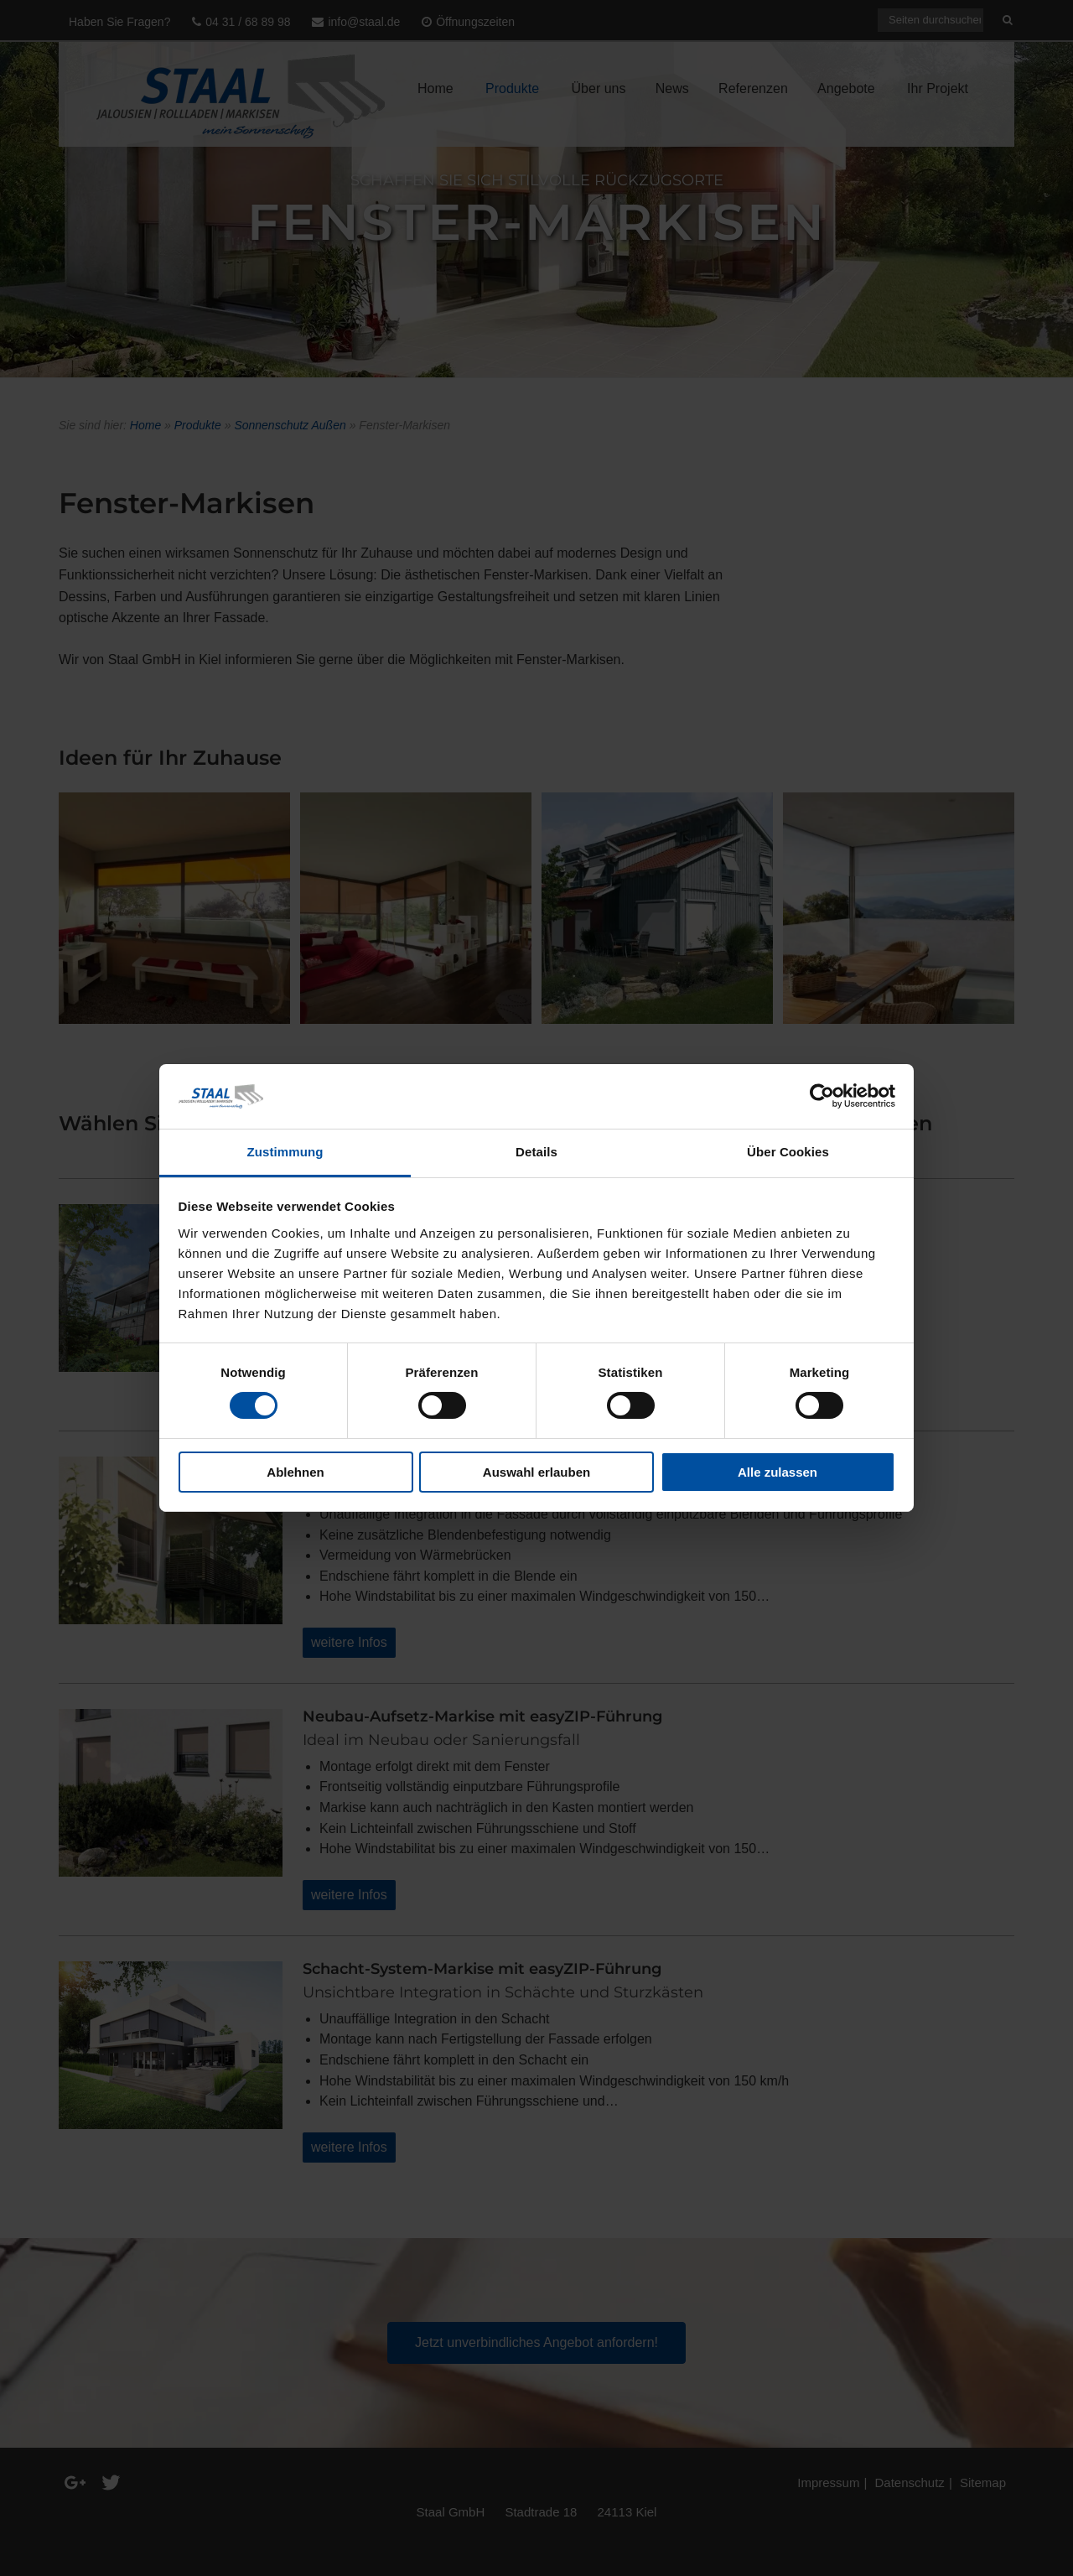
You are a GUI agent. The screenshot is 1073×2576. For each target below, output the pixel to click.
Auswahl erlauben (536, 1472)
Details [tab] (536, 1152)
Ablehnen (295, 1472)
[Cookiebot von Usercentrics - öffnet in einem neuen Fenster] (822, 1096)
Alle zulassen (777, 1472)
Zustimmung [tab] (285, 1152)
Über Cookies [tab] (788, 1152)
